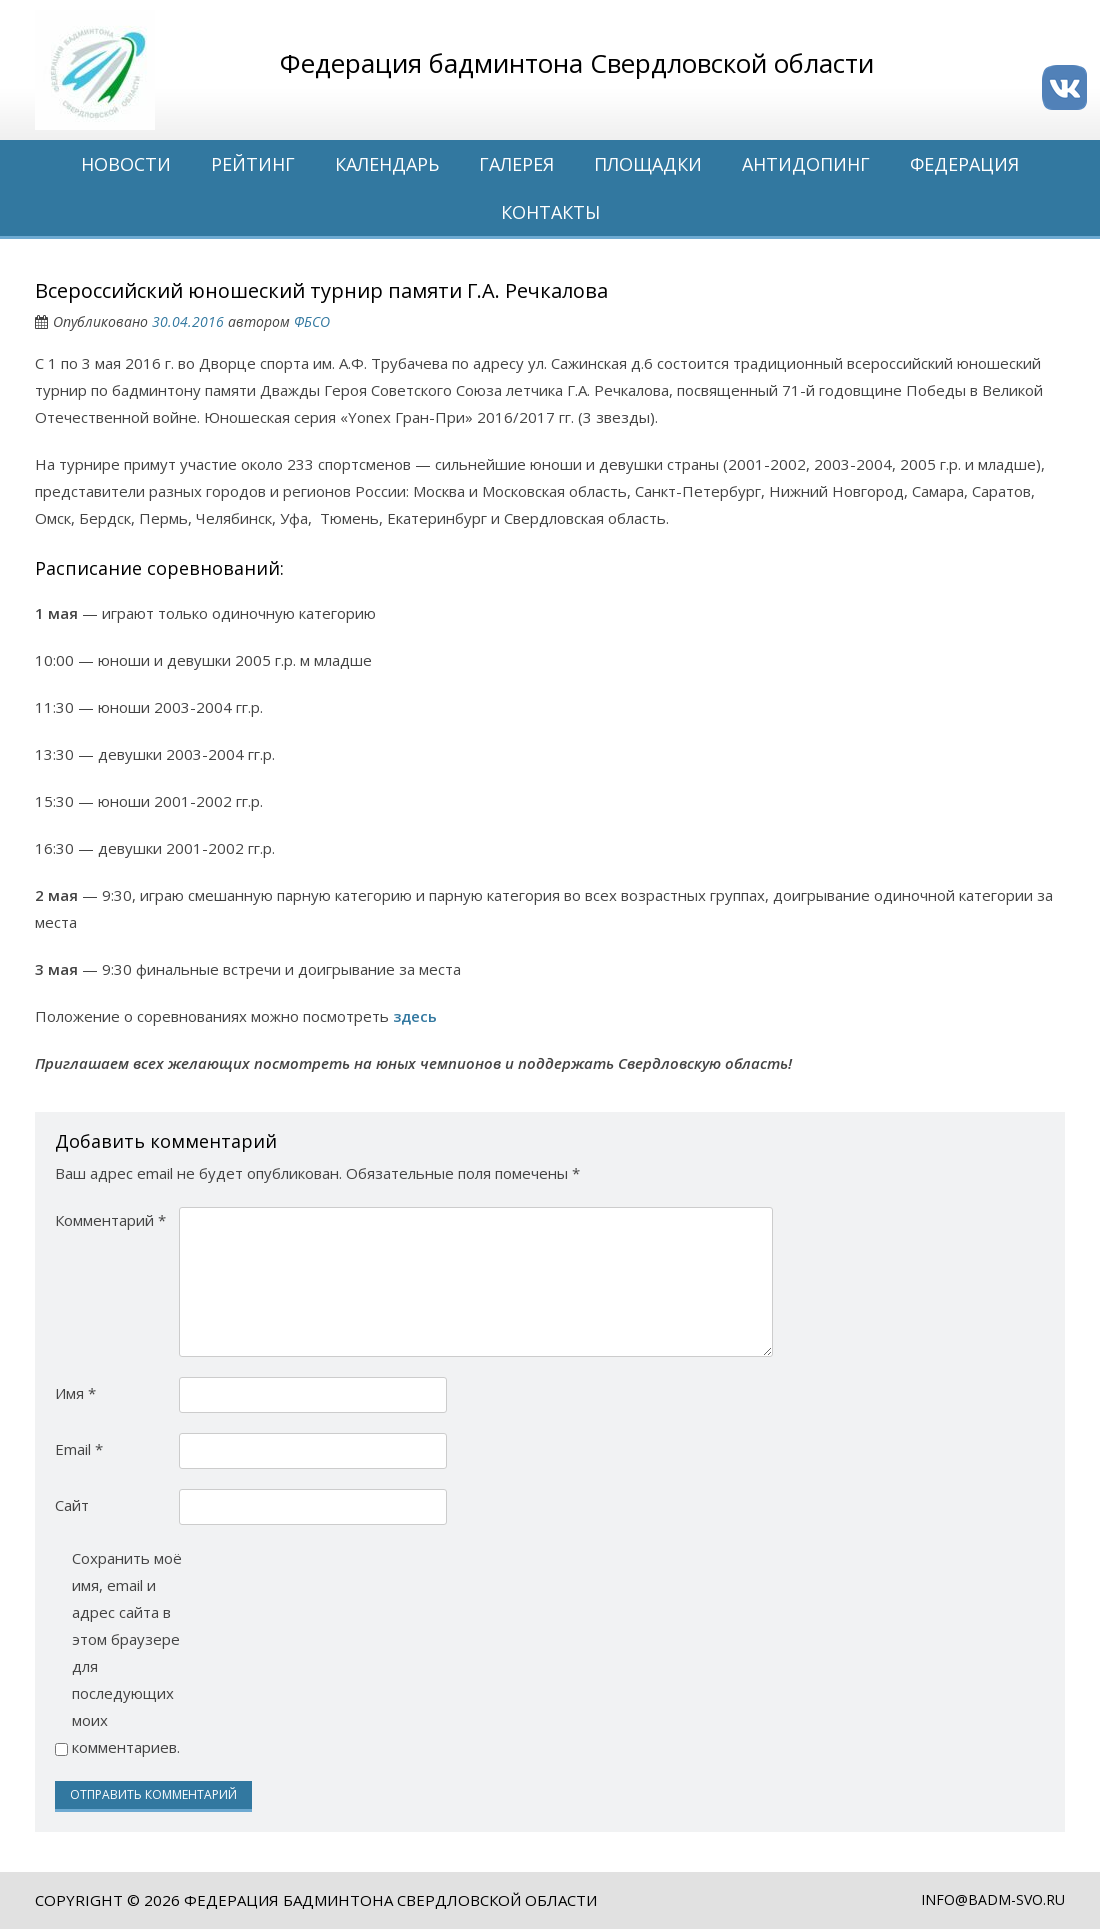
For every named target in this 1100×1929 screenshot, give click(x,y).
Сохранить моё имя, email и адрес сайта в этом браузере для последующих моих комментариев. (127, 1652)
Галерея (516, 164)
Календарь (387, 164)
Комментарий (110, 1220)
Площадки (648, 164)
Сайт (72, 1505)
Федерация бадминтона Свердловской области (390, 1900)
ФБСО (312, 321)
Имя (75, 1393)
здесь (415, 1016)
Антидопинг (806, 164)
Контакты (550, 212)
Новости (126, 164)
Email (79, 1449)
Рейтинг (253, 164)
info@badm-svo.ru (993, 1899)
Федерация (964, 164)
